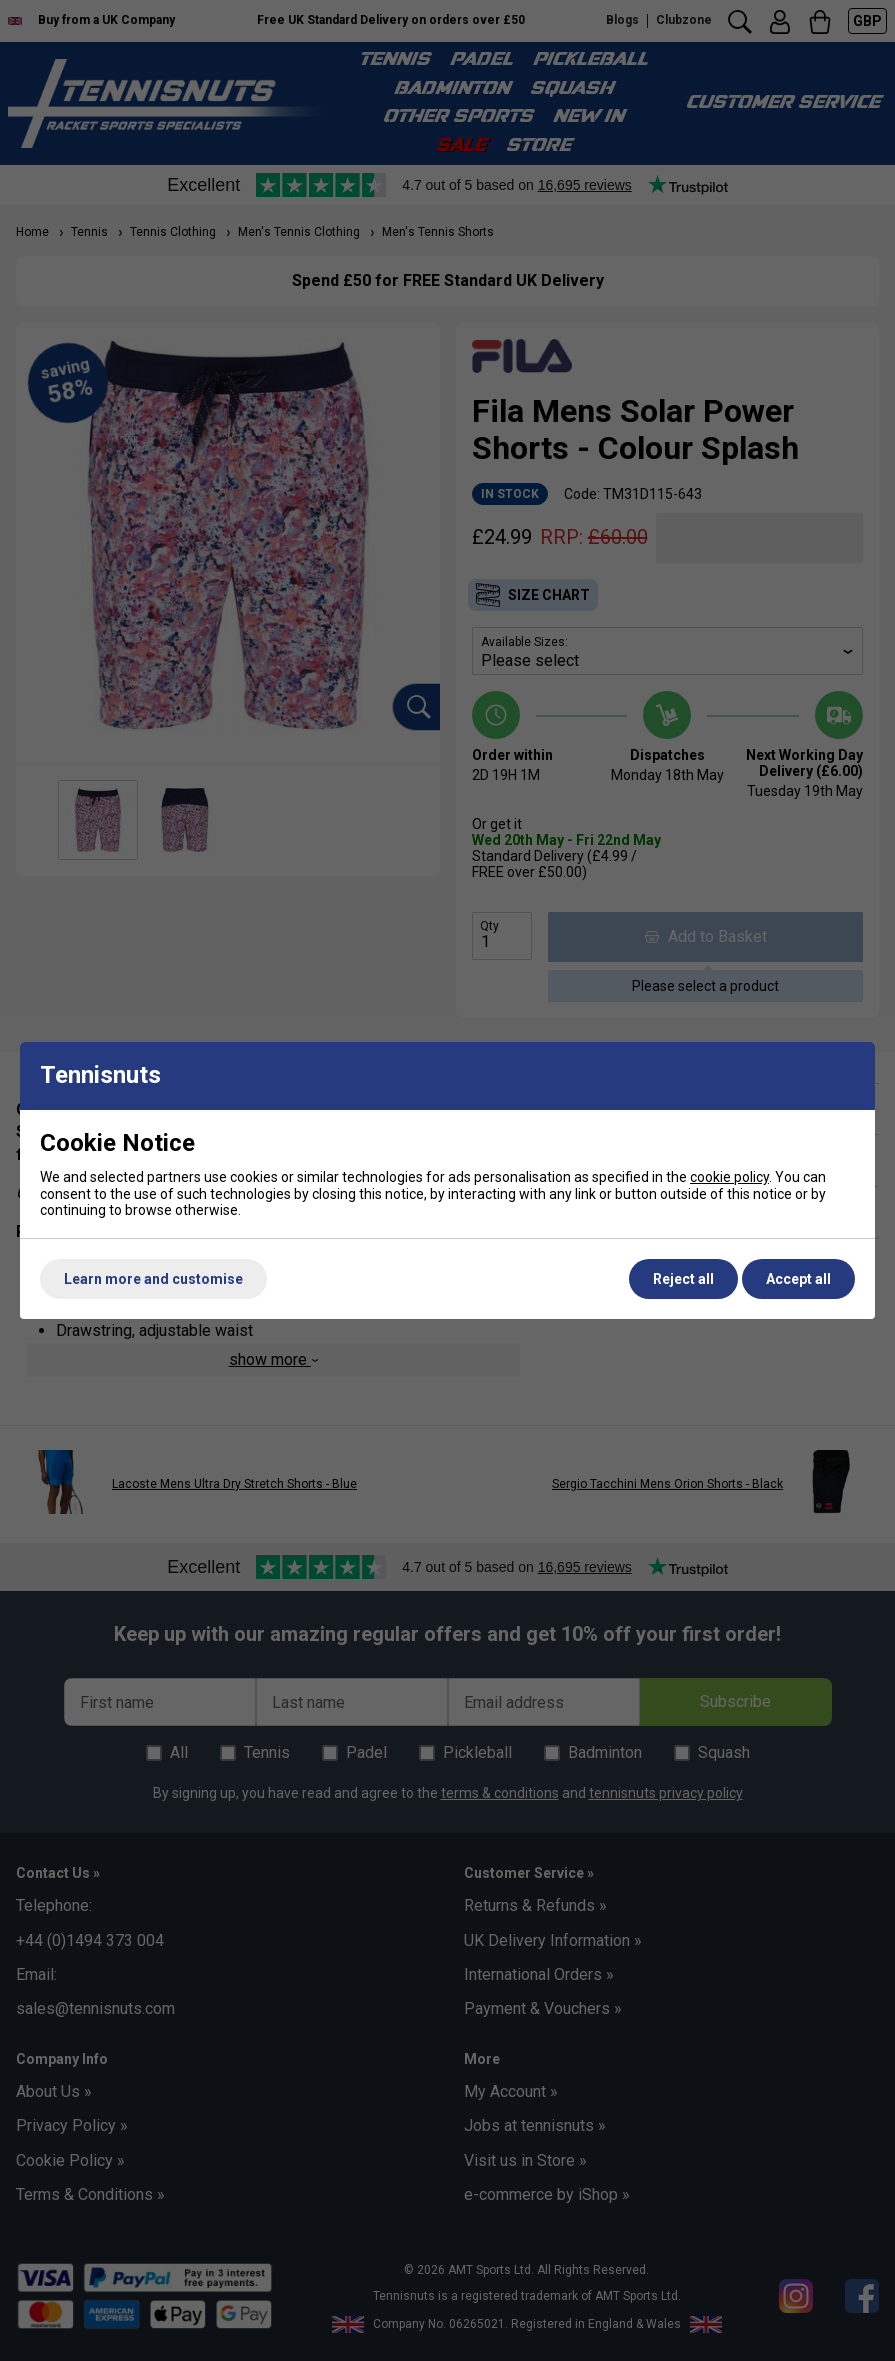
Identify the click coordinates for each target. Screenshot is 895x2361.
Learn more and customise (153, 1279)
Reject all (683, 1279)
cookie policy (729, 1177)
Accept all (798, 1279)
